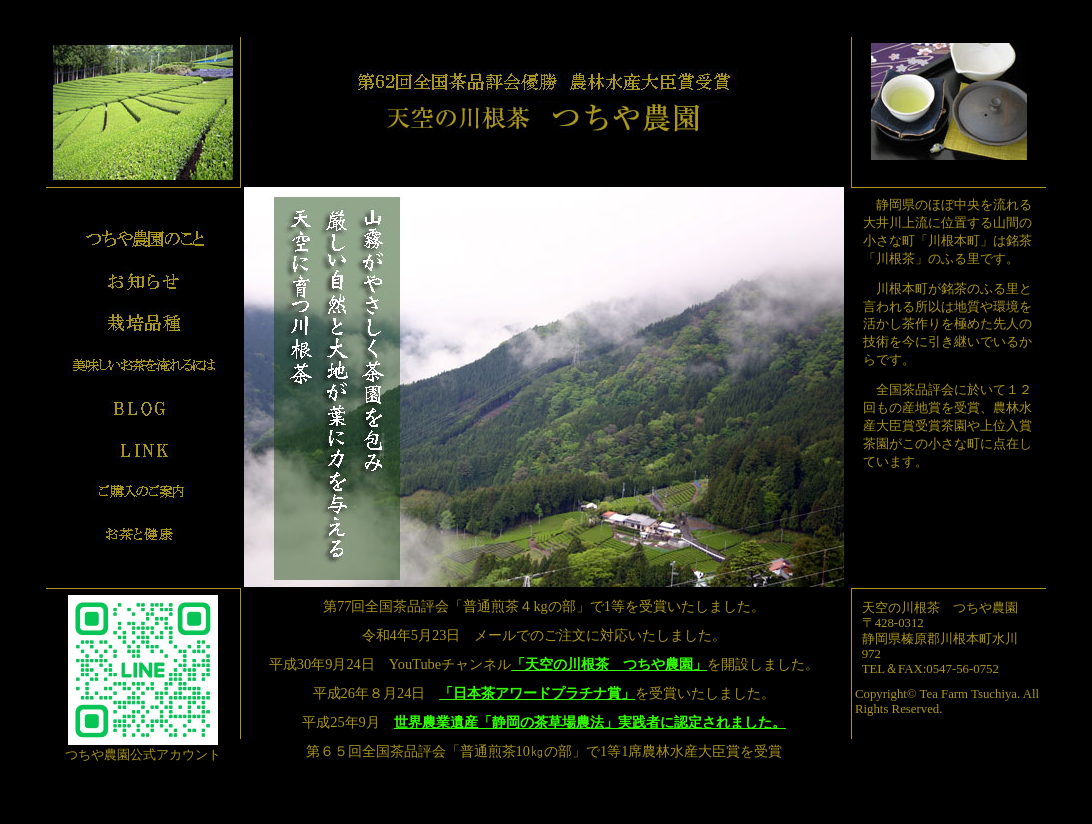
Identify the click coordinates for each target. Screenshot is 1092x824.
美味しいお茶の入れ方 (143, 365)
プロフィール (143, 239)
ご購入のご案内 (143, 491)
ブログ (143, 407)
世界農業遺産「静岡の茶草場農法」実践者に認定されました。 (590, 722)
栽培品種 (143, 323)
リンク (143, 449)
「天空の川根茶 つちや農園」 (609, 664)
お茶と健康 (143, 533)
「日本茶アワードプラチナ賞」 (537, 693)
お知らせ (143, 281)
